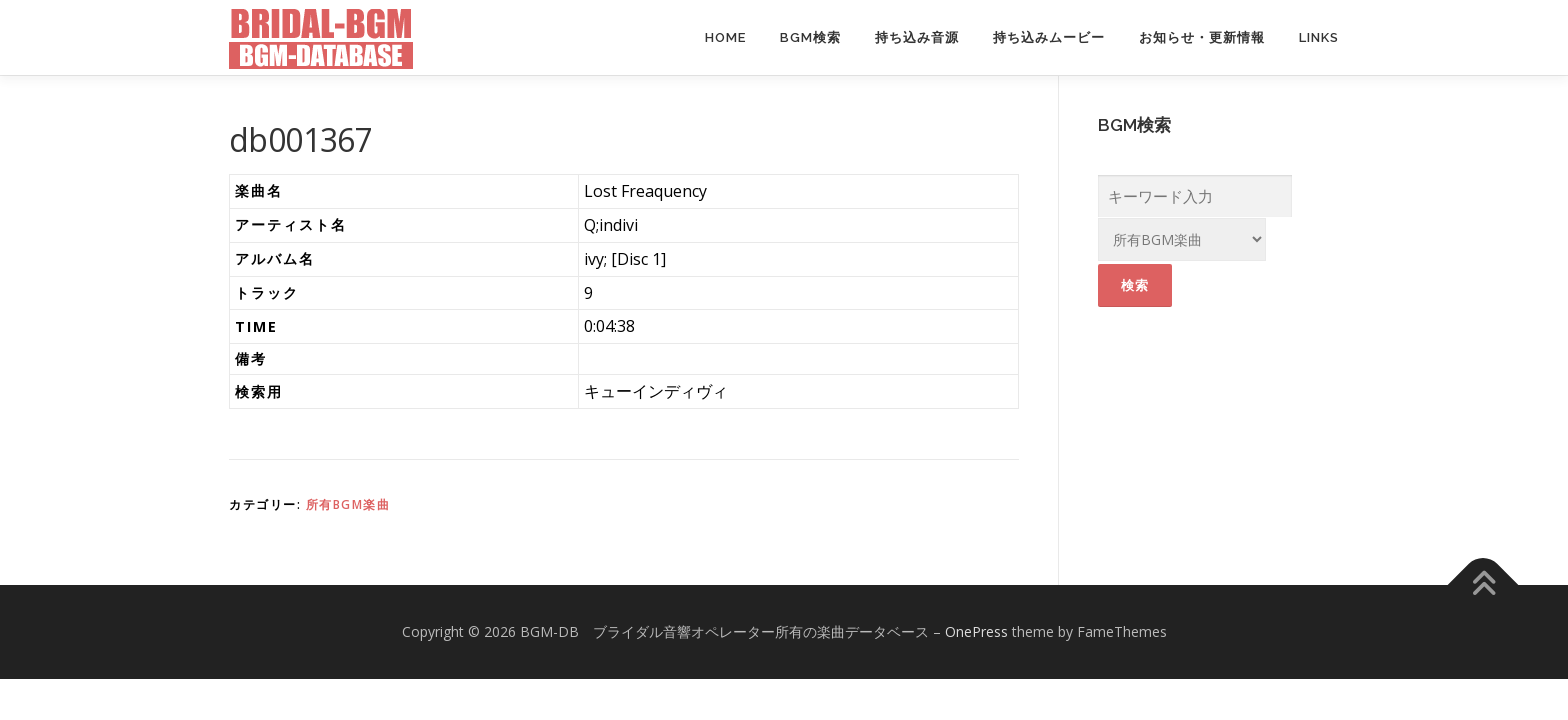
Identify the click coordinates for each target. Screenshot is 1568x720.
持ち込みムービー (1049, 37)
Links (1319, 37)
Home (725, 37)
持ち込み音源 (917, 37)
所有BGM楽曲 (348, 504)
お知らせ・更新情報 (1202, 37)
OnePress (976, 631)
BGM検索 (810, 37)
